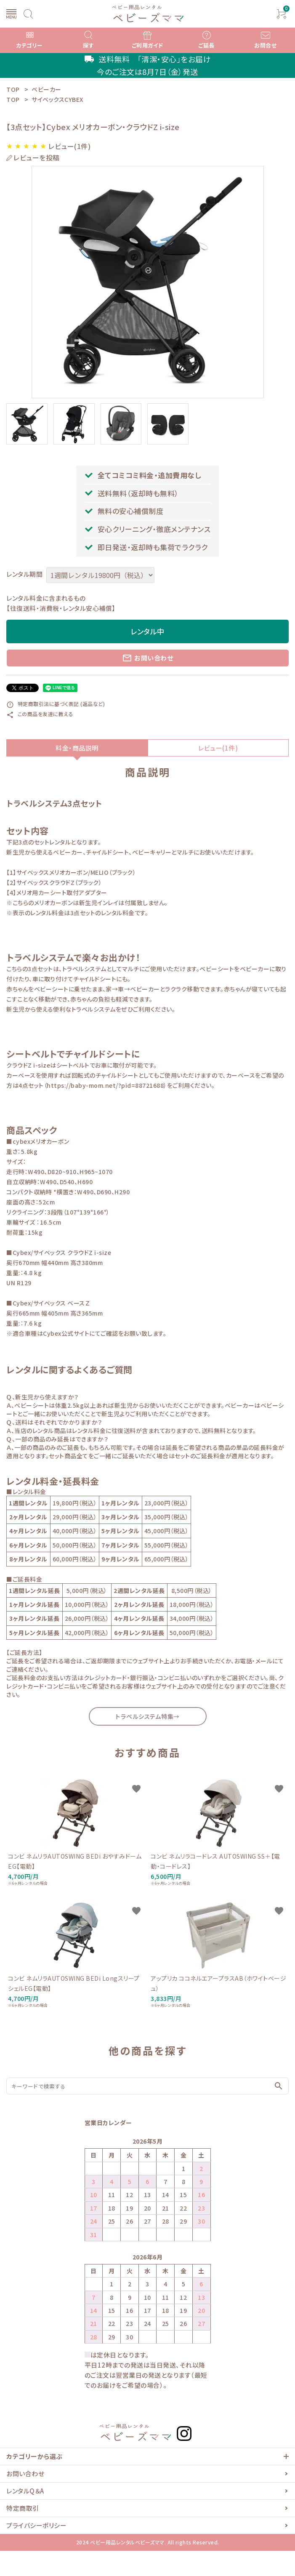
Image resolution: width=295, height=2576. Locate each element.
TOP (13, 99)
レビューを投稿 (36, 158)
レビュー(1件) (218, 747)
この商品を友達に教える (39, 713)
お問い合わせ (147, 658)
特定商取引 (22, 2508)
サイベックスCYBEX (57, 99)
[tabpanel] (147, 282)
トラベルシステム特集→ (147, 1716)
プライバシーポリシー (36, 2525)
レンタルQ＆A (25, 2490)
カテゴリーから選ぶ (34, 2456)
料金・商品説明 (77, 747)
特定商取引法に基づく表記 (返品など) (55, 703)
